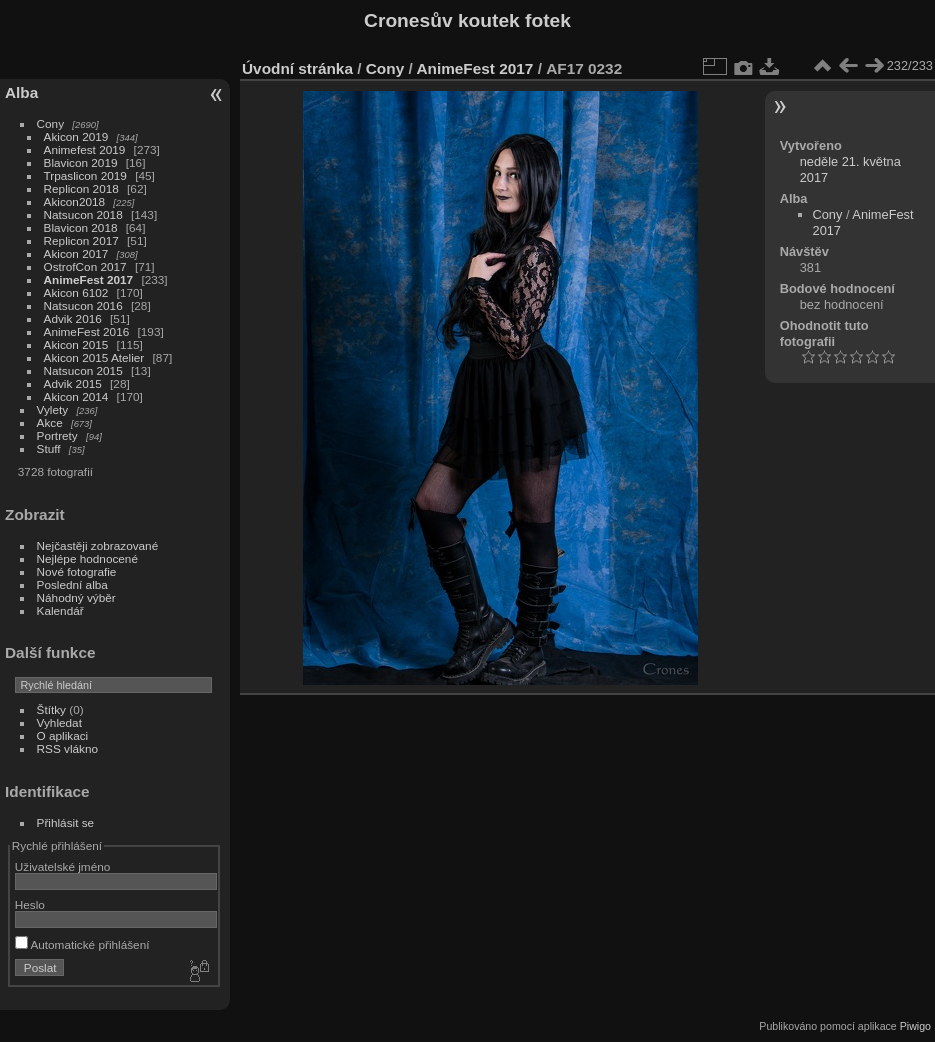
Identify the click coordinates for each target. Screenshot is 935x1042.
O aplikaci (63, 735)
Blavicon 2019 (81, 162)
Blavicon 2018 (81, 227)
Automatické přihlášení (82, 944)
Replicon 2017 (81, 240)
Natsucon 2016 (83, 305)
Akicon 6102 (76, 292)
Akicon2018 (75, 201)
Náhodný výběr (76, 597)
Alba (21, 92)
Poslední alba (72, 584)
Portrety (57, 435)
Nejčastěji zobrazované (98, 545)
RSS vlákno (67, 748)
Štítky (51, 709)
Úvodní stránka (297, 68)
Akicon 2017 (76, 253)
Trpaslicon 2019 (85, 175)
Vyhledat (59, 722)
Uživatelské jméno (62, 866)
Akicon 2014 (76, 396)
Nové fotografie (77, 571)
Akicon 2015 (76, 344)
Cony (50, 123)
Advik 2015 (73, 383)
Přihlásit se (66, 822)
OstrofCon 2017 (85, 266)
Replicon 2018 (81, 188)
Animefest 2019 (85, 149)
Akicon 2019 (76, 136)
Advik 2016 (73, 318)
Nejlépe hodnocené (87, 558)
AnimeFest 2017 (89, 279)
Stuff (49, 448)
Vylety (53, 409)
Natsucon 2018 (83, 214)
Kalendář (60, 610)
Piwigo (915, 1026)
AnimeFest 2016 (87, 331)
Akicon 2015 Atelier (94, 357)
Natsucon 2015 (83, 370)
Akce (50, 422)
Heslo (30, 904)
